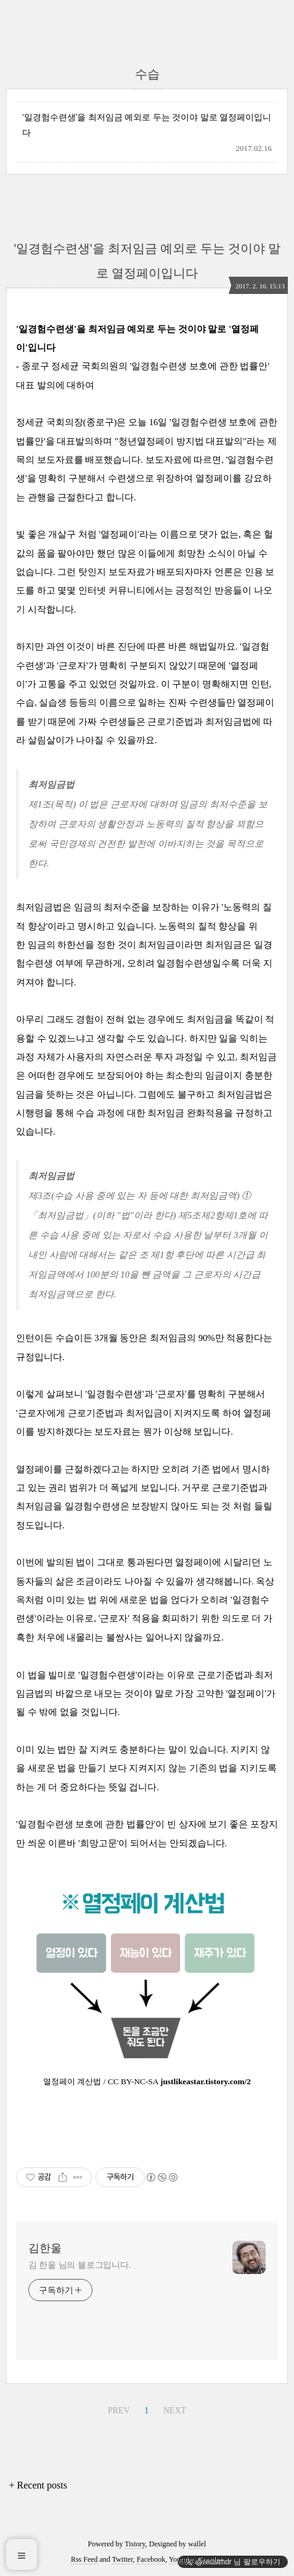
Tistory (135, 2544)
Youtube (181, 2559)
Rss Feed (84, 2559)
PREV (119, 2410)
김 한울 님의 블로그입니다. (79, 2265)
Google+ (210, 2559)
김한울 (45, 2248)
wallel (197, 2544)
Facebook (151, 2559)
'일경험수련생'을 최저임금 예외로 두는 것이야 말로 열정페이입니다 (146, 125)
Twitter (122, 2559)
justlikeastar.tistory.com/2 (205, 2081)
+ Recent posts (38, 2485)
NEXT (174, 2410)
